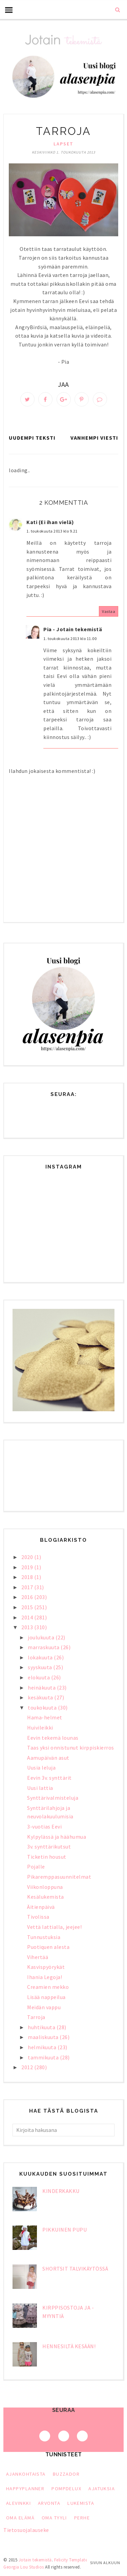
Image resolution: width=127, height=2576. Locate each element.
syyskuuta (40, 1667)
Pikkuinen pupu (64, 2229)
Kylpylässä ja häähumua (56, 1836)
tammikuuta (44, 2057)
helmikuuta (43, 2047)
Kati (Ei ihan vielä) (50, 522)
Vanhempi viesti (94, 437)
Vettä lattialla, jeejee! (54, 1926)
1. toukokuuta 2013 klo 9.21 (52, 531)
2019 (27, 1567)
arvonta (49, 2503)
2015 (27, 1607)
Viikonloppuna (45, 1886)
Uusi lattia (40, 1787)
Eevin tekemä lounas (53, 1737)
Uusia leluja (41, 1767)
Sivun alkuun (105, 2562)
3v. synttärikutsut (49, 1846)
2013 (27, 1627)
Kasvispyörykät (46, 1966)
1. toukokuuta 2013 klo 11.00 (70, 638)
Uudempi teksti (32, 437)
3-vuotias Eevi (44, 1826)
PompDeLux (66, 2488)
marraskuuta (44, 1647)
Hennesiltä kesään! (69, 2346)
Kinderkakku (61, 2191)
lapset (63, 144)
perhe (82, 2518)
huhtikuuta (42, 2027)
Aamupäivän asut (48, 1757)
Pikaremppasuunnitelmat (59, 1876)
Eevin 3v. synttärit (49, 1777)
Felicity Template (71, 2560)
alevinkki (18, 2503)
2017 (27, 1587)
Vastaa (108, 611)
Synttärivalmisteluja (52, 1797)
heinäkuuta (42, 1687)
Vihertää (37, 1957)
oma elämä (20, 2518)
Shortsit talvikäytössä (75, 2268)
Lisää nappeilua (46, 1997)
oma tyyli (54, 2518)
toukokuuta (43, 1707)
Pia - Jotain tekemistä (72, 629)
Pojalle (36, 1866)
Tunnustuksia (43, 1937)
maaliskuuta (44, 2037)
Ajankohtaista (26, 2474)
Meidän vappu (44, 2007)
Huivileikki (40, 1727)
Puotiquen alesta (48, 1946)
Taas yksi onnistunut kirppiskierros (70, 1747)
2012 (27, 2067)
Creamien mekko (48, 1986)
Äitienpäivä (41, 1906)
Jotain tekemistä (35, 2560)
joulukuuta (42, 1637)
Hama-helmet (44, 1717)
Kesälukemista (45, 1896)
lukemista (80, 2503)
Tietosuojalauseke (26, 2530)
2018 (27, 1577)
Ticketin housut (46, 1856)
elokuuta (39, 1677)
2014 (27, 1617)
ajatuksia (101, 2488)
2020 (27, 1557)
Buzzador (66, 2474)
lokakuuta (41, 1657)
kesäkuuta (41, 1697)
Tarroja (36, 2017)
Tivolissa (38, 1916)
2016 (27, 1597)
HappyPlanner (25, 2488)
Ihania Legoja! (44, 1977)
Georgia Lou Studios (23, 2567)
